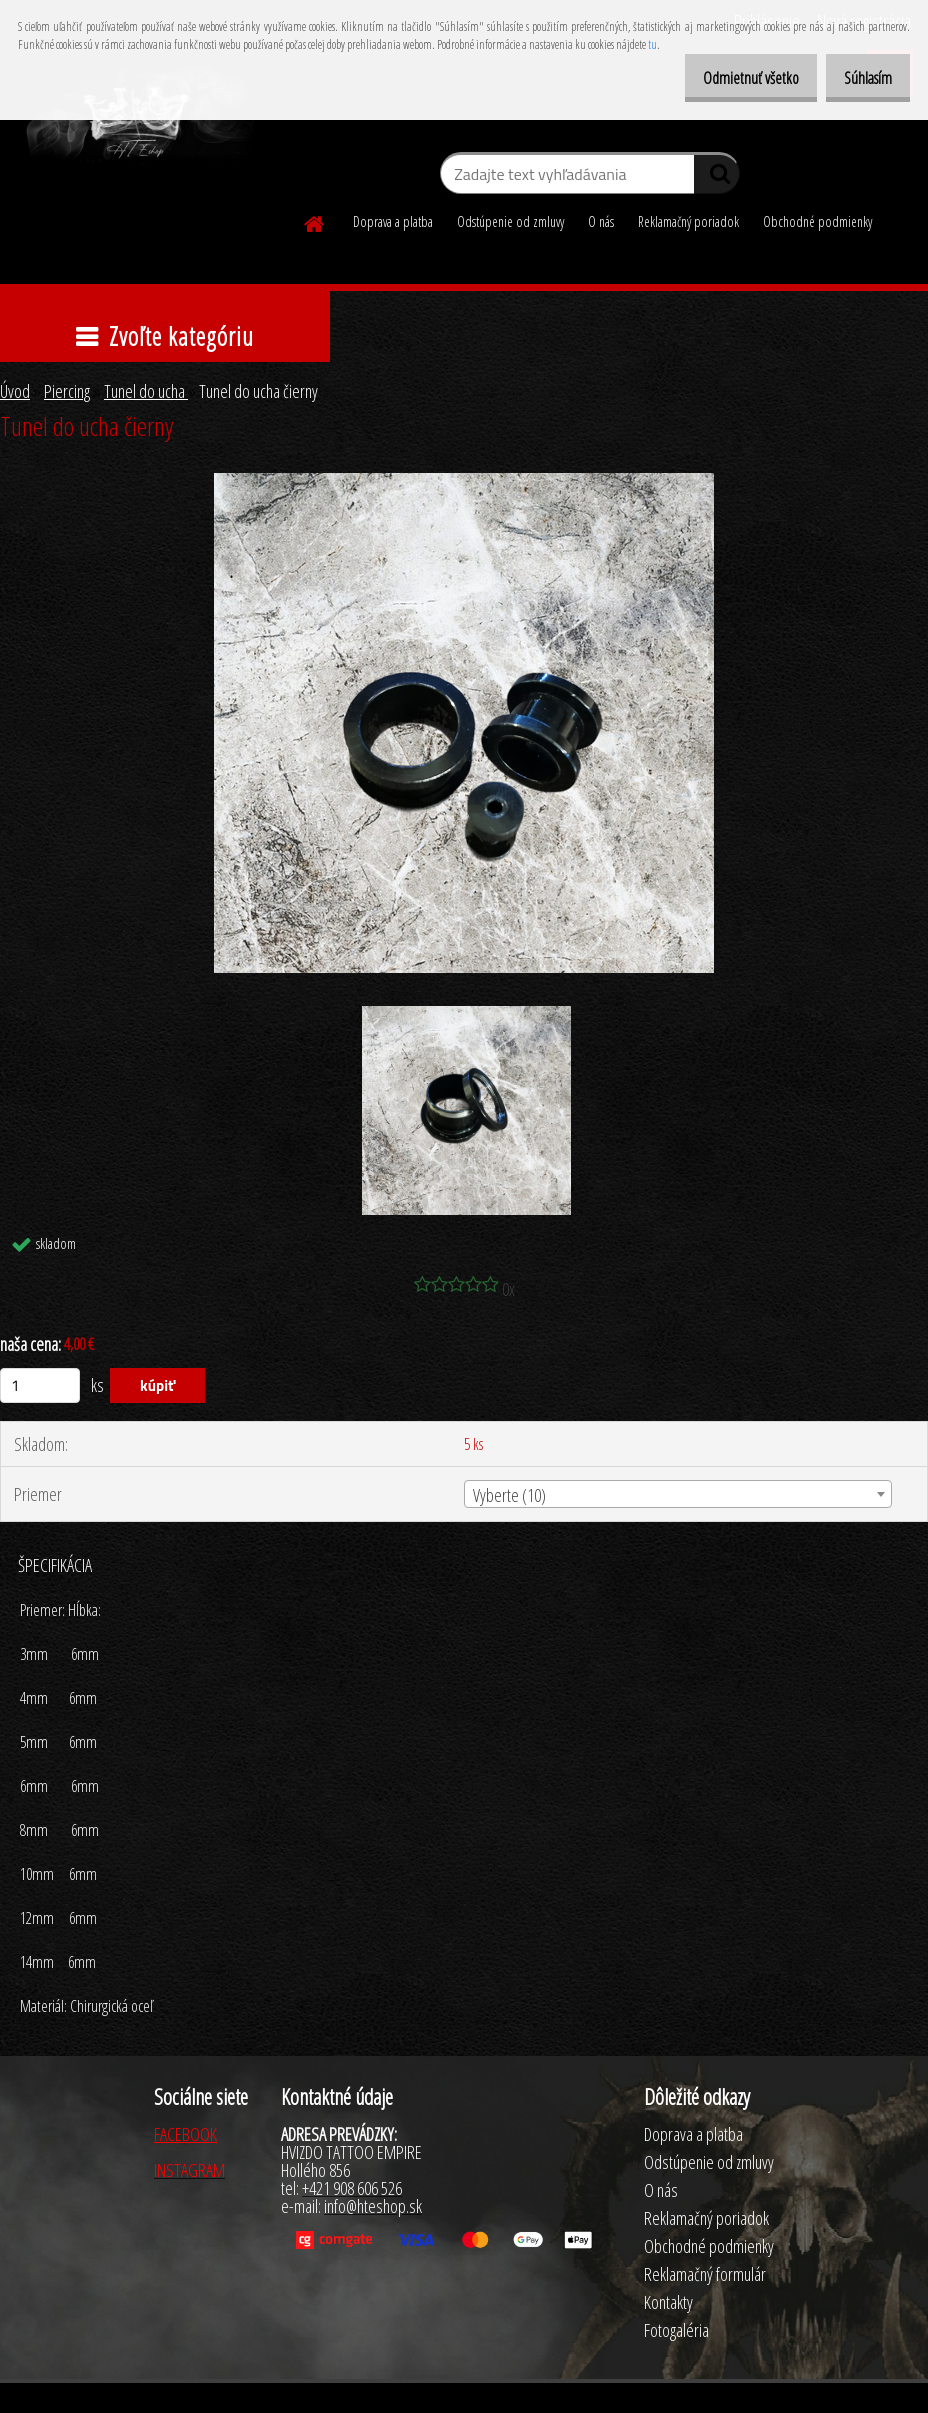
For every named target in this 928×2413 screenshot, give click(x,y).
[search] (716, 178)
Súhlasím (861, 78)
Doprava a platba (393, 221)
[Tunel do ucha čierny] (464, 482)
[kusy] (40, 1385)
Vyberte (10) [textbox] (509, 1495)
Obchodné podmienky (817, 221)
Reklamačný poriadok (688, 221)
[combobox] (677, 1494)
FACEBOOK (185, 2134)
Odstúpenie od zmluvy (510, 221)
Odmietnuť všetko (730, 78)
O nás (601, 221)
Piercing (67, 391)
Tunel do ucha (146, 391)
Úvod (15, 391)
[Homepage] (315, 221)
